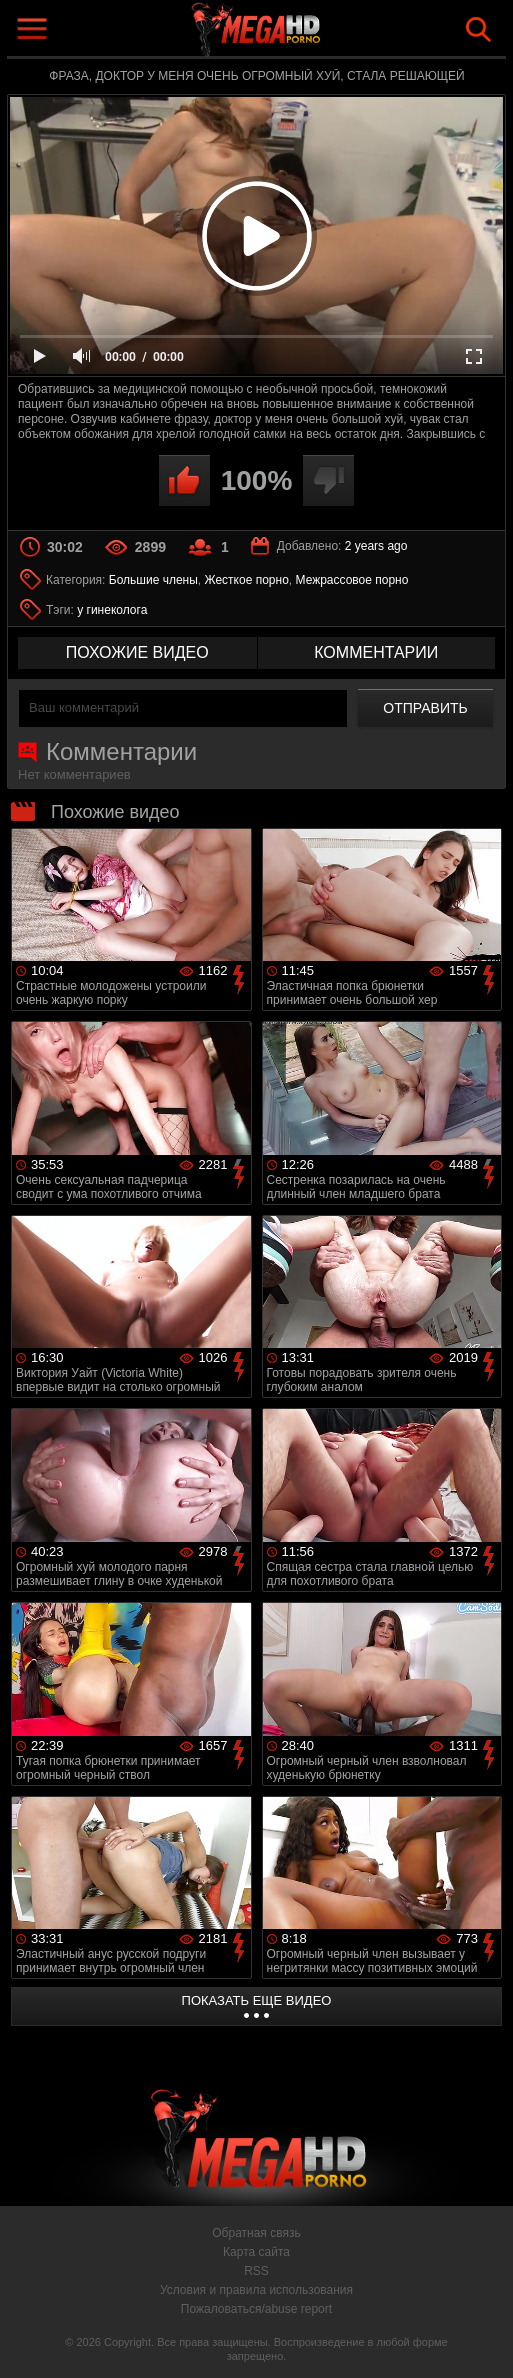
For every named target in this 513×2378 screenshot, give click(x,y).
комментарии (376, 652)
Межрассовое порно (352, 580)
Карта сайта (256, 2252)
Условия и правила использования (256, 2290)
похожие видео (137, 652)
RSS (256, 2271)
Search (478, 29)
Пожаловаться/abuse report (256, 2309)
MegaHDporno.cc (303, 33)
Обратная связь (256, 2233)
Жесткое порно (247, 580)
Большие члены (153, 580)
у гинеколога (112, 610)
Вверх (483, 2341)
